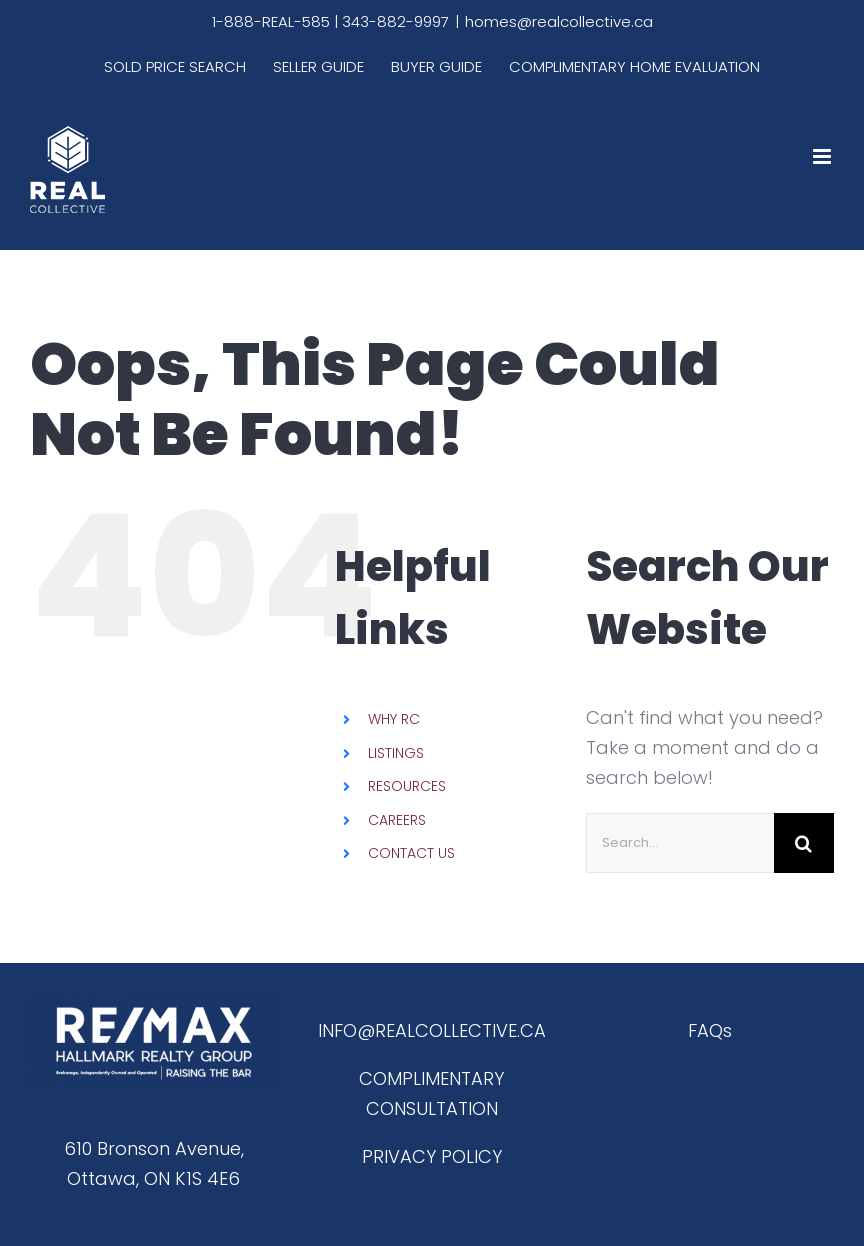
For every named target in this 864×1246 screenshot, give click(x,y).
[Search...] (680, 843)
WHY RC (394, 719)
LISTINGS (396, 753)
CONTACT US (411, 853)
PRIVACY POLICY (432, 1156)
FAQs (710, 1030)
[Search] (804, 843)
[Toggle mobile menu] (823, 156)
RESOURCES (407, 786)
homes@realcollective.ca (559, 21)
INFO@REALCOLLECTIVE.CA (432, 1030)
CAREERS (397, 820)
